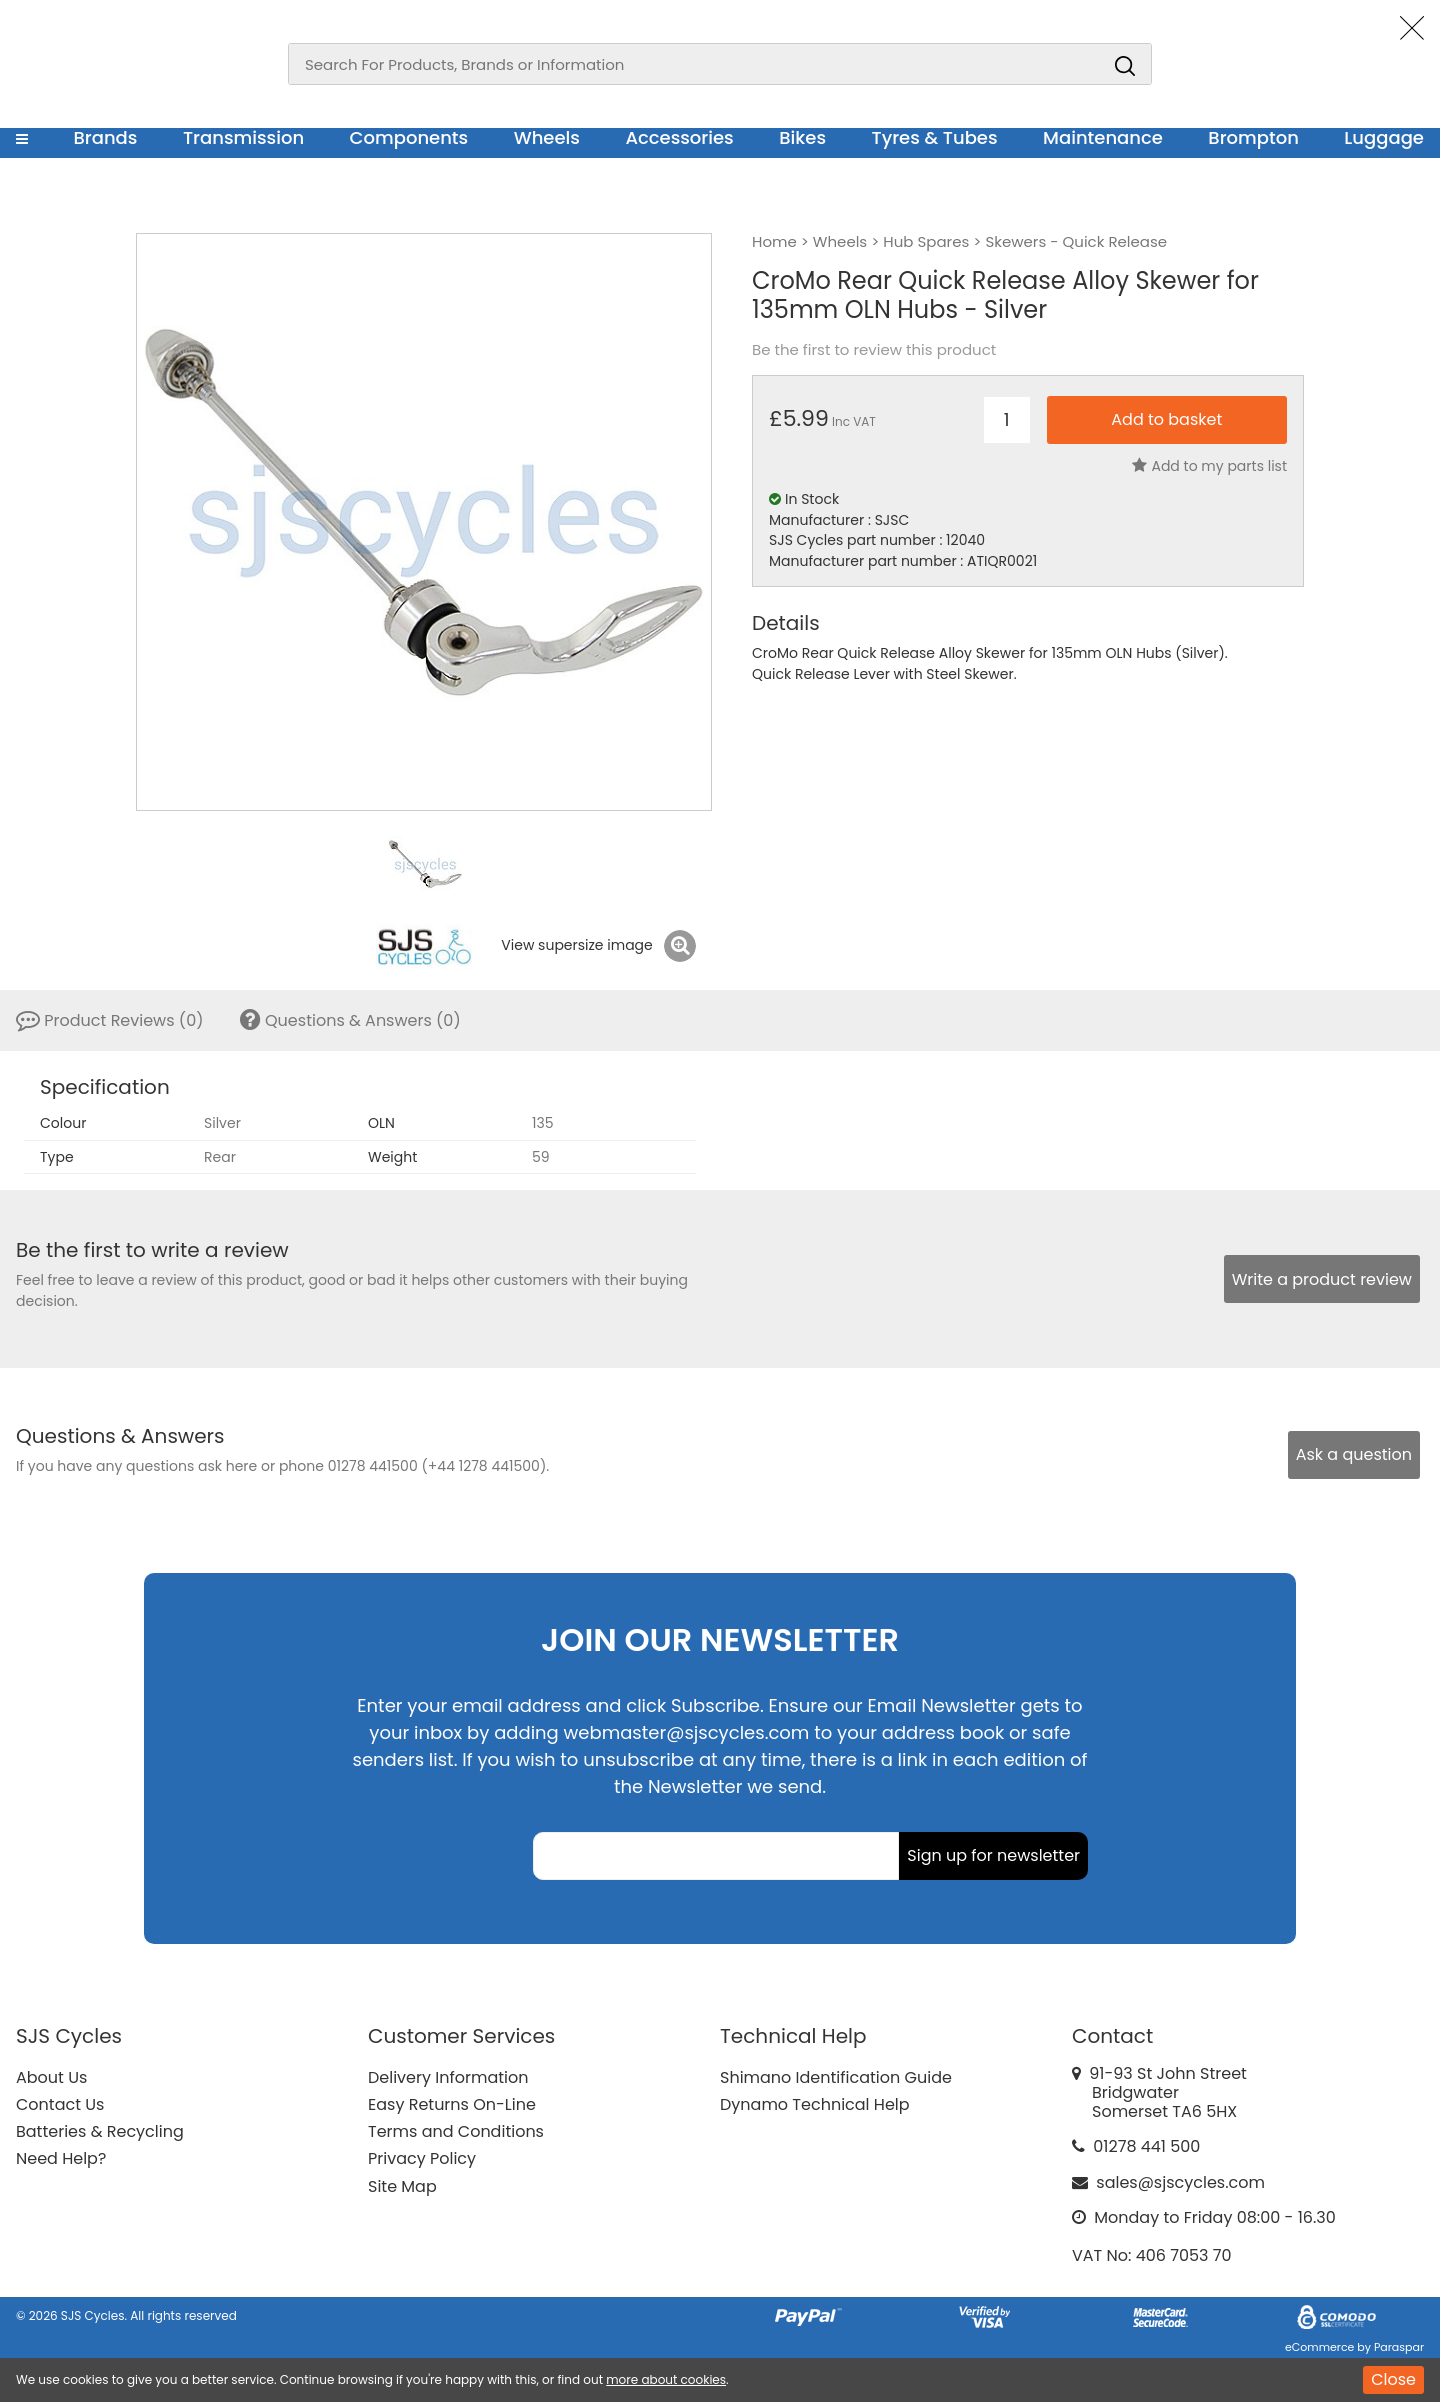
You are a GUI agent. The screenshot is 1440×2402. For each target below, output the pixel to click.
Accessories (679, 137)
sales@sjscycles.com (1180, 2182)
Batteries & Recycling (100, 2131)
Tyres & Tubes (935, 137)
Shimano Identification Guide (836, 2077)
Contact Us (60, 2104)
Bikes (802, 137)
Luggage (1384, 137)
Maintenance (1103, 137)
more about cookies (666, 2379)
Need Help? (61, 2158)
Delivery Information (448, 2077)
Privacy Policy (422, 2158)
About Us (51, 2077)
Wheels (547, 137)
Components (409, 137)
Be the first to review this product (874, 350)
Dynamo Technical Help (815, 2104)
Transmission (243, 137)
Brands (105, 137)
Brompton (1253, 137)
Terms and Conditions (456, 2131)
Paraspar (1399, 2347)
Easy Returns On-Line (452, 2104)
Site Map (402, 2186)
